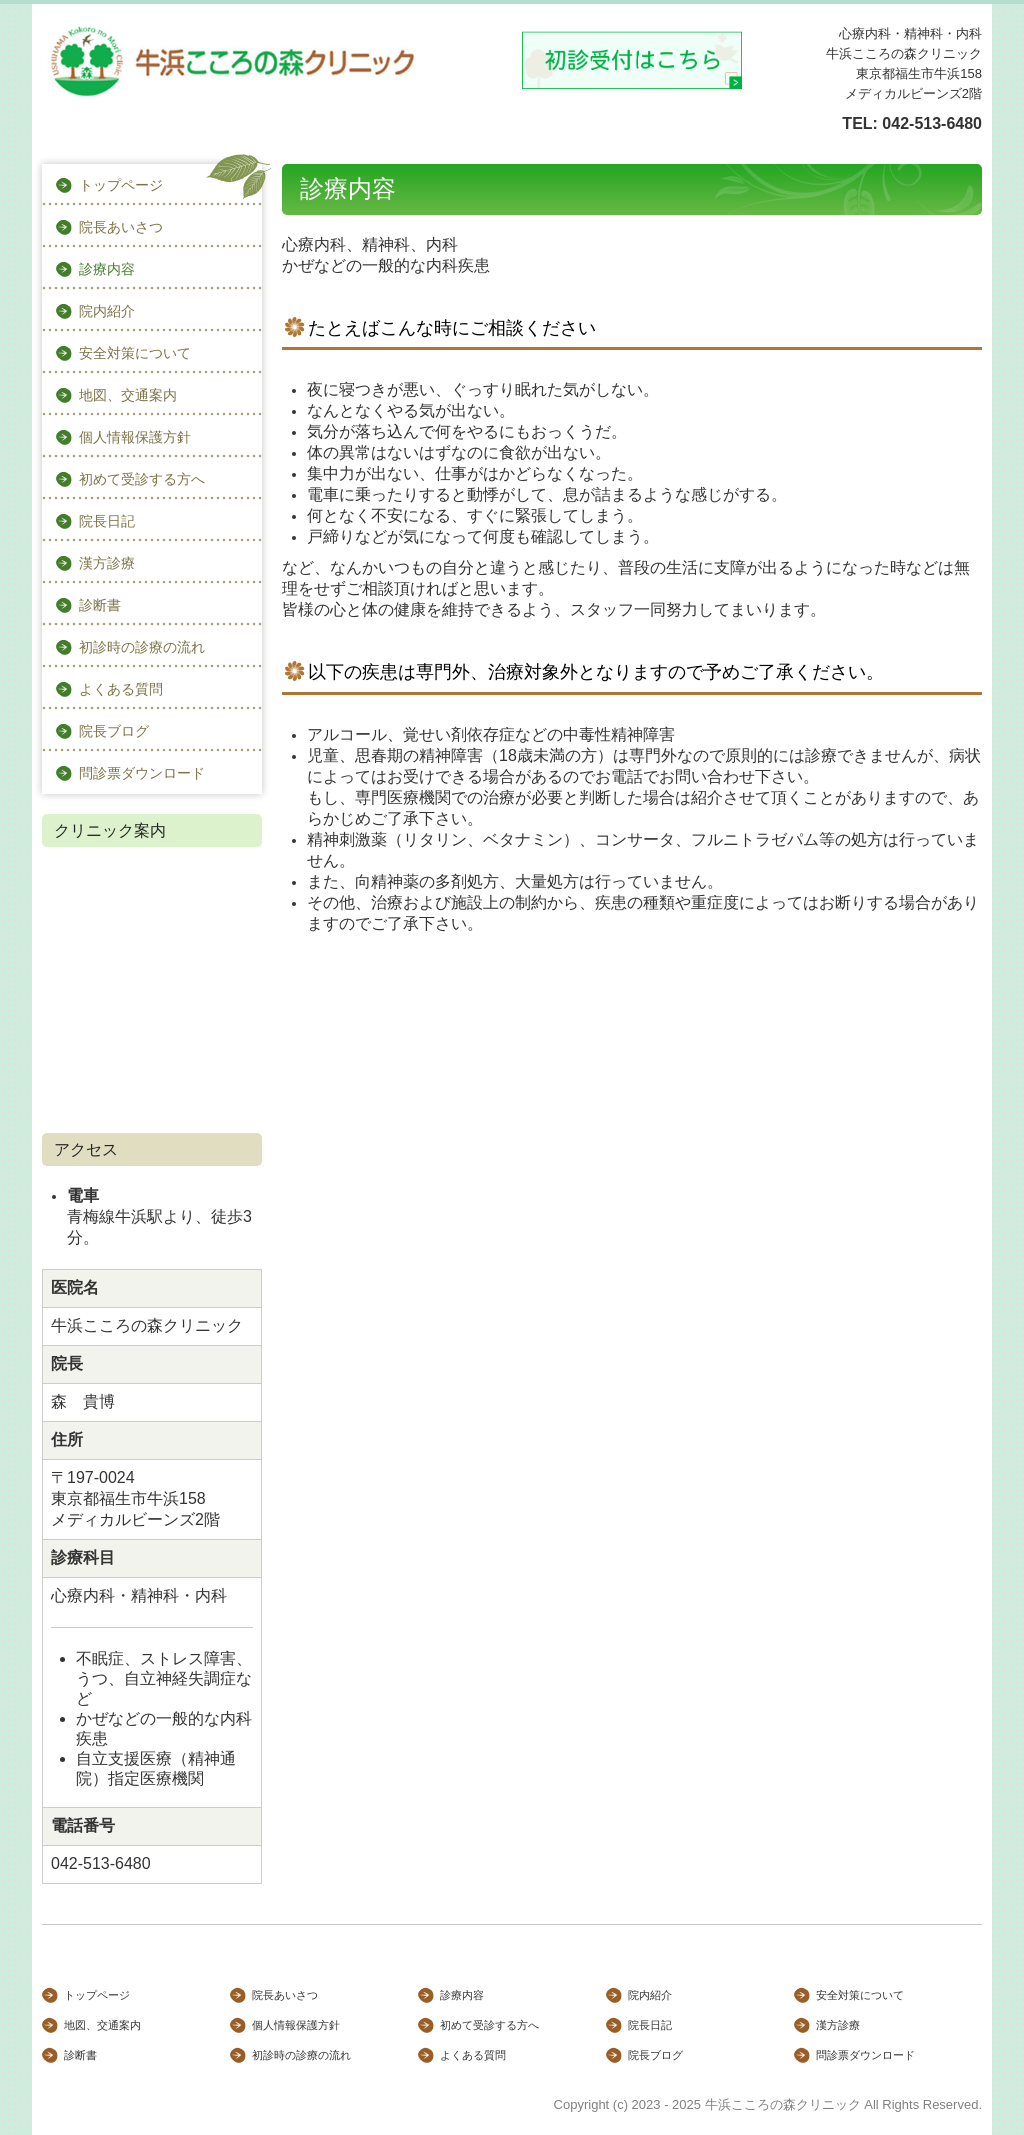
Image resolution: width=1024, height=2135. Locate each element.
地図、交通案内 (128, 395)
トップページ (121, 185)
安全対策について (135, 353)
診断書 (100, 605)
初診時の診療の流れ (142, 647)
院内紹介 (107, 311)
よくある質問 (121, 689)
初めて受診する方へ (142, 479)
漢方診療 (107, 563)
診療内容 (107, 269)
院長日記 (107, 521)
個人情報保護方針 (135, 437)
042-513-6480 (932, 123)
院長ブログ (114, 731)
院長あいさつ (121, 227)
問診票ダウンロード (142, 773)
